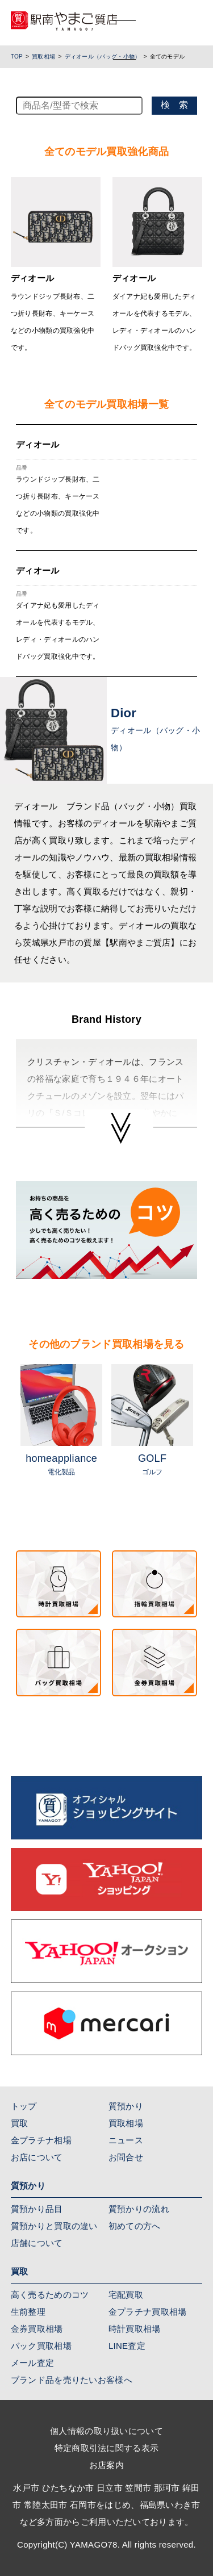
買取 (19, 2123)
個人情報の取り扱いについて (106, 2431)
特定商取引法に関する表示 (107, 2448)
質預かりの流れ (138, 2209)
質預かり (125, 2106)
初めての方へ (134, 2226)
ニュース (125, 2140)
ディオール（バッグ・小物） (103, 56)
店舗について (37, 2243)
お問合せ (125, 2157)
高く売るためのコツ (50, 2294)
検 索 (174, 105)
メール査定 (33, 2363)
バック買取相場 (41, 2346)
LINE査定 (126, 2346)
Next (205, 1434)
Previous (7, 1434)
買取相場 (43, 56)
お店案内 (106, 2465)
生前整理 (28, 2311)
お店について (37, 2157)
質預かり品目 (37, 2209)
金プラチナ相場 (41, 2140)
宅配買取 (125, 2294)
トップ (24, 2106)
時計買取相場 (134, 2329)
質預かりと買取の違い (54, 2226)
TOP (17, 56)
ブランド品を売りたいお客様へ (71, 2380)
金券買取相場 (37, 2329)
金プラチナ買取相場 (147, 2311)
